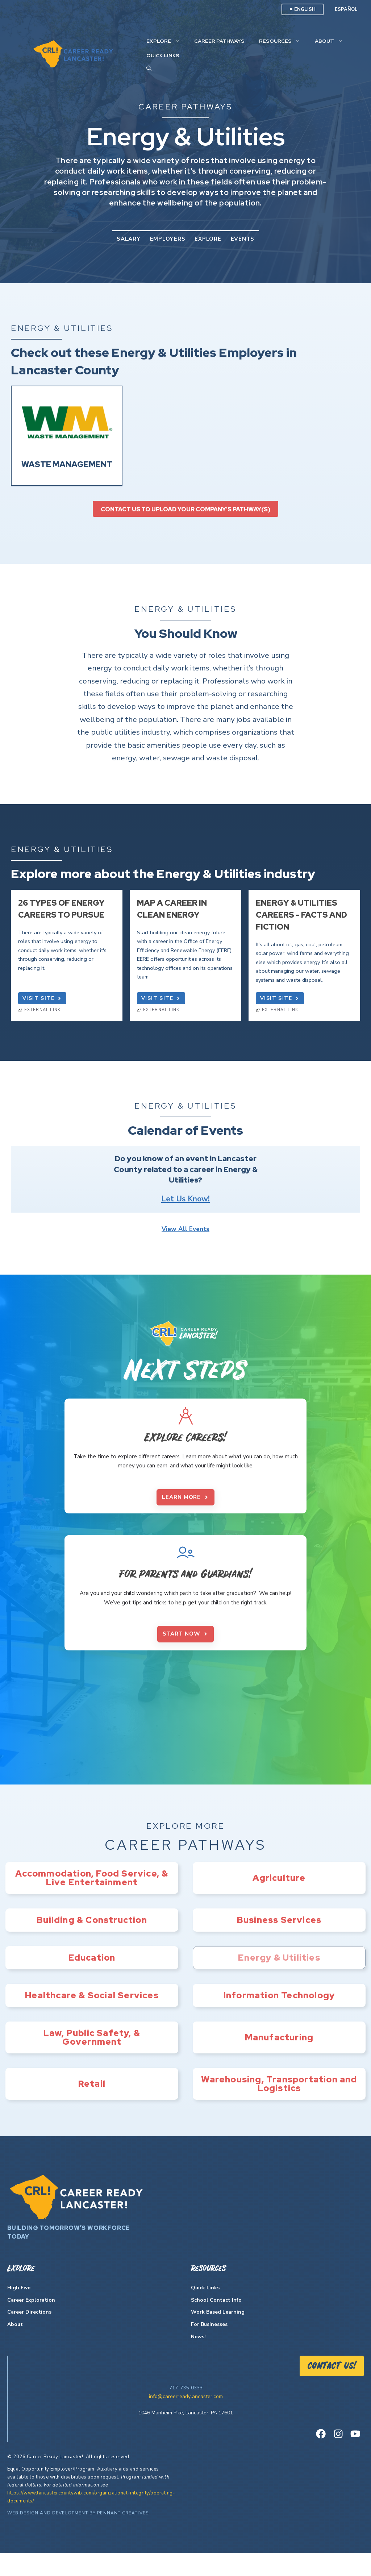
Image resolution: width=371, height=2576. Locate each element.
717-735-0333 (186, 2410)
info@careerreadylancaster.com (186, 2419)
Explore (166, 41)
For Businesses (209, 2347)
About (332, 41)
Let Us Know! (185, 1199)
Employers (168, 238)
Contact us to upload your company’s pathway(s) (185, 509)
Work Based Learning (218, 2335)
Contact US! (332, 2389)
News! (198, 2359)
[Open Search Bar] (149, 68)
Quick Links (162, 55)
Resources (283, 41)
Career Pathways (219, 41)
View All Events (185, 1229)
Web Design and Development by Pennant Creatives (78, 2536)
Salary (129, 238)
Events (243, 238)
